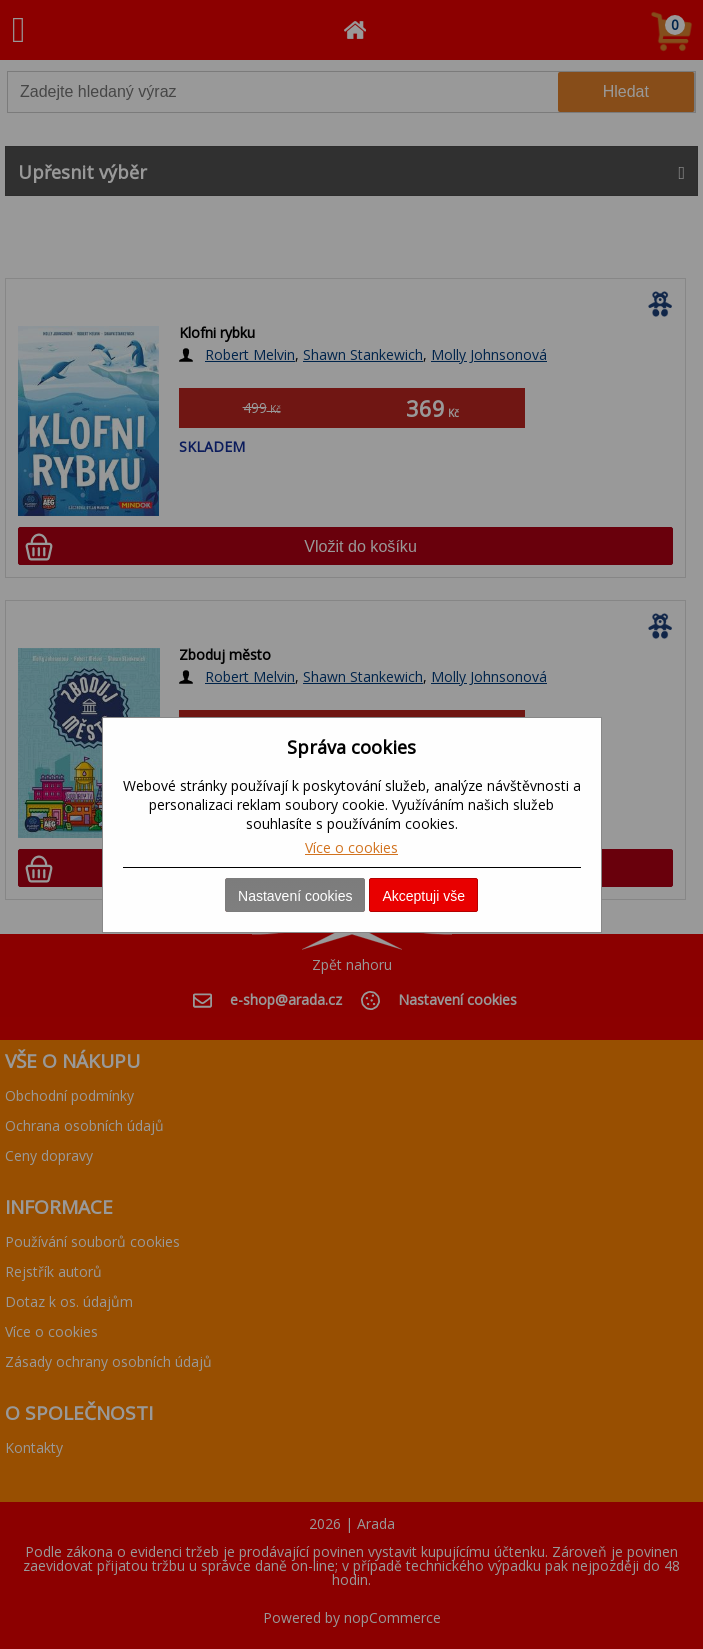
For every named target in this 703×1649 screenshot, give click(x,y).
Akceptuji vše (423, 896)
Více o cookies (351, 847)
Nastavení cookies (295, 896)
